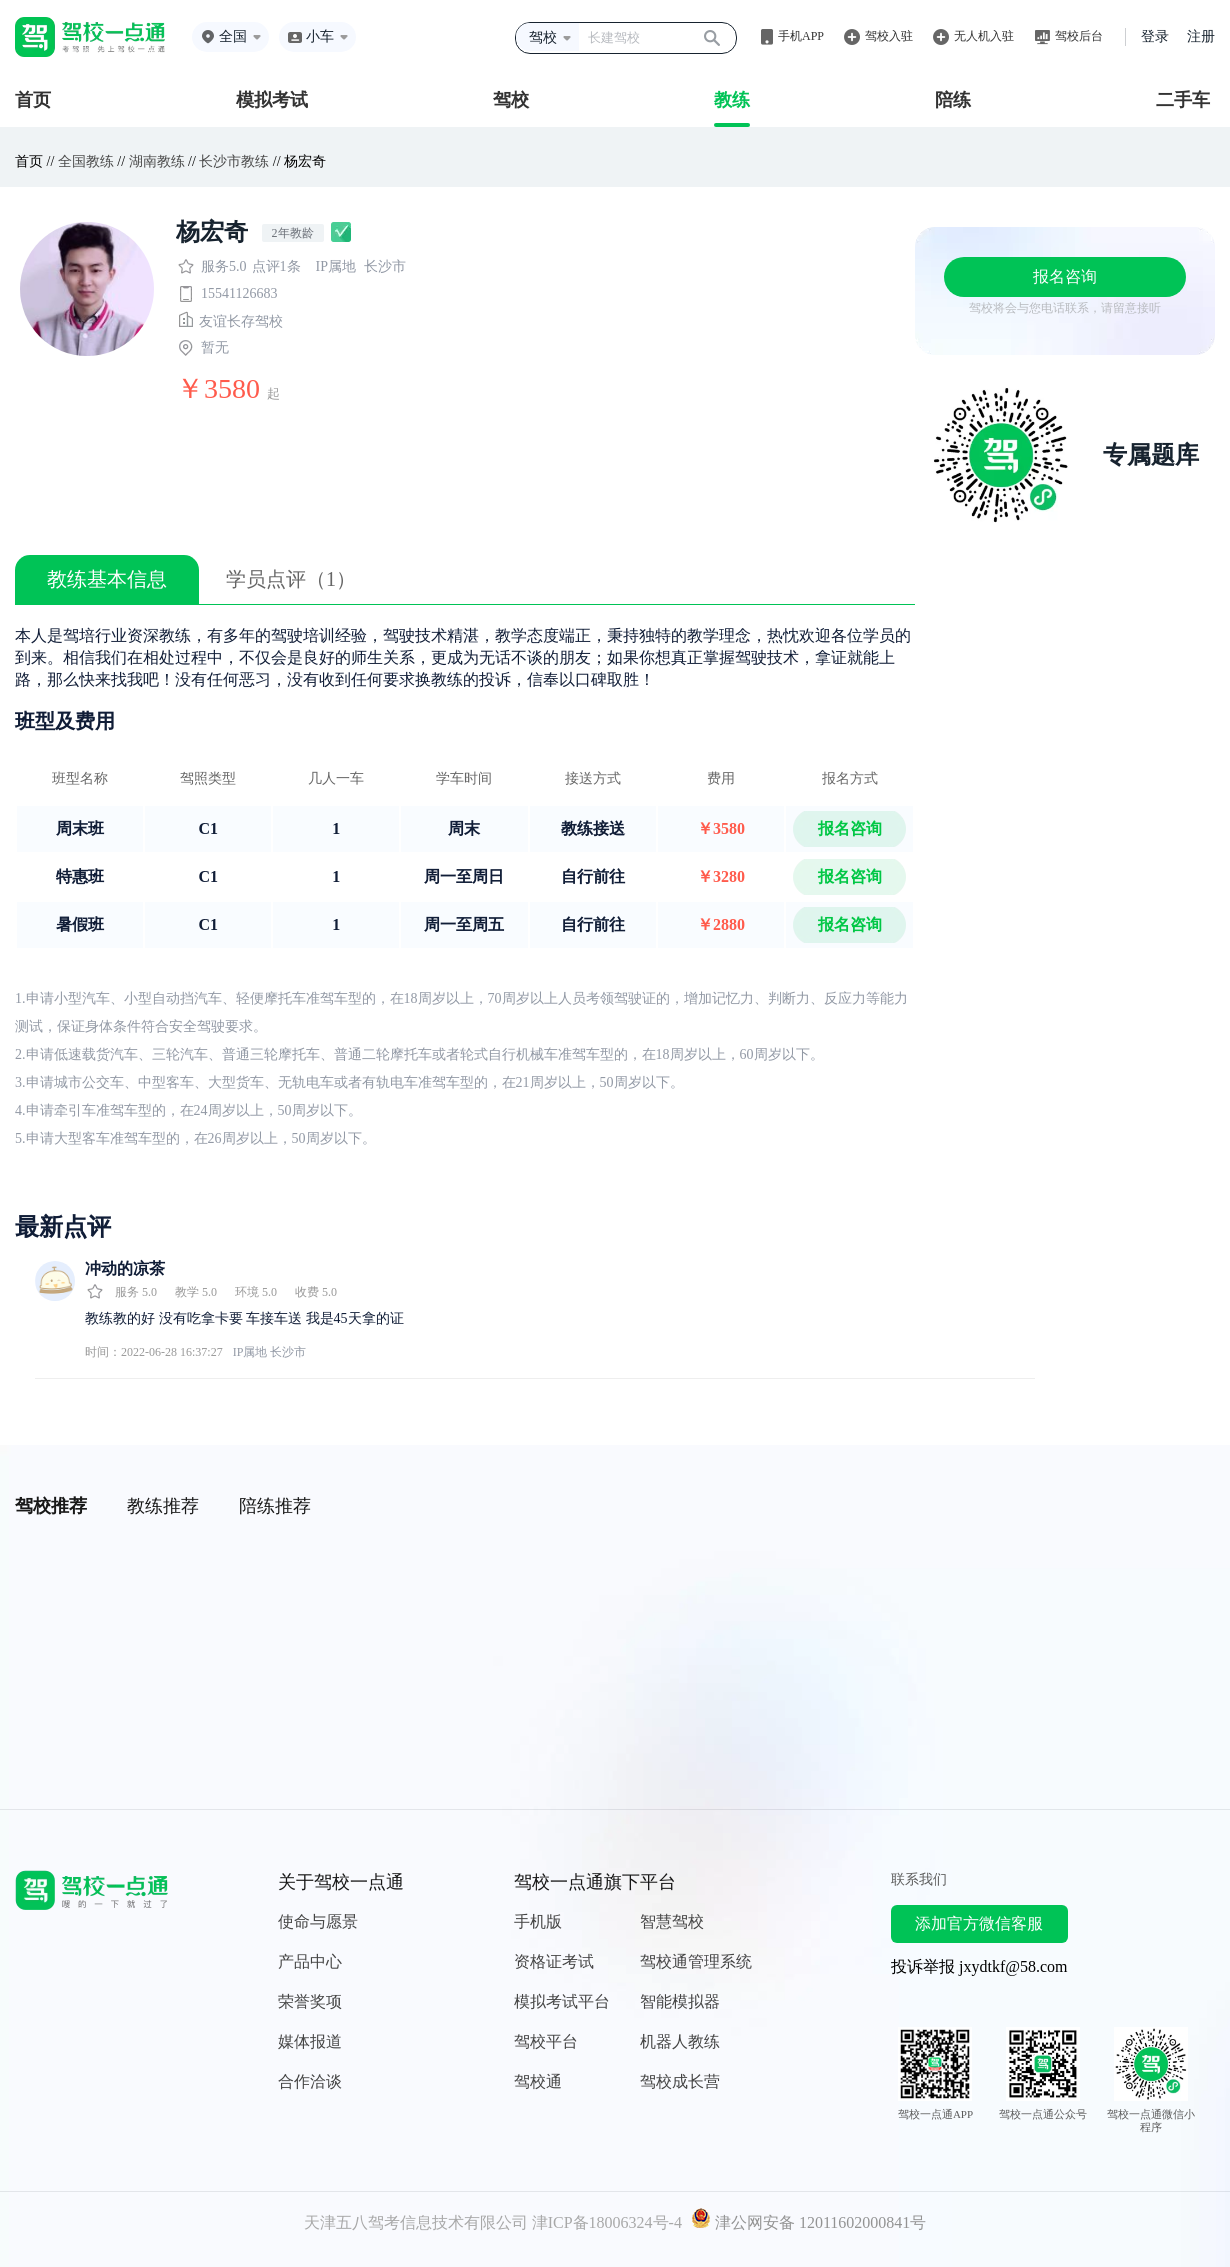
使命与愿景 (318, 1921)
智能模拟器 (680, 2001)
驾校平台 (546, 2041)
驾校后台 (1079, 36)
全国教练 (86, 161)
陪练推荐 (275, 1506)
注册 (1201, 36)
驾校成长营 (680, 2081)
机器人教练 (680, 2041)
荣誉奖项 (310, 2001)
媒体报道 (310, 2041)
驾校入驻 (889, 36)
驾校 (511, 100)
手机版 (538, 1921)
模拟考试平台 (562, 2001)
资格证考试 (554, 1961)
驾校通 (538, 2081)
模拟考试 (272, 100)
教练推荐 (163, 1506)
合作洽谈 (310, 2081)
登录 (1155, 36)
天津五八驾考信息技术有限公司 (416, 2222)
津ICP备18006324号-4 (607, 2222)
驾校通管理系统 (696, 1961)
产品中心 (310, 1961)
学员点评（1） (291, 579)
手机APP (801, 36)
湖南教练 (157, 161)
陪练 (953, 100)
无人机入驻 (984, 36)
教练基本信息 (107, 579)
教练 (732, 100)
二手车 (1183, 100)
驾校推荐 (51, 1506)
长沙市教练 (234, 161)
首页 (33, 100)
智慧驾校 (672, 1921)
